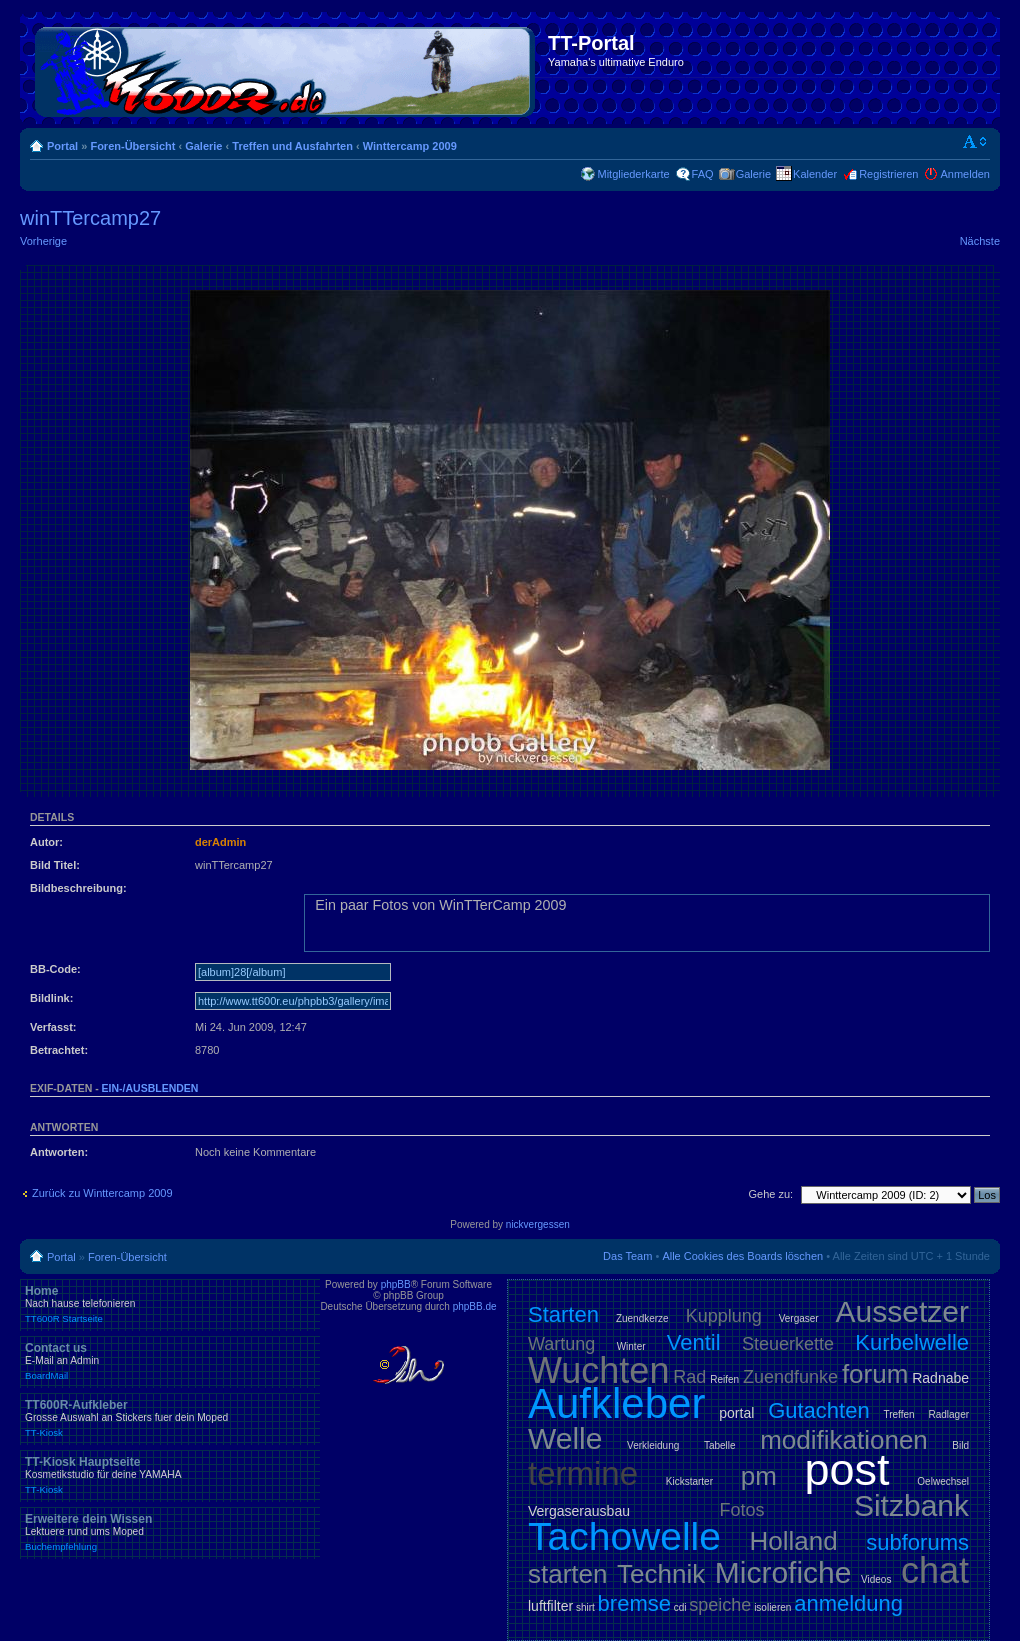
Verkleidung (653, 1445)
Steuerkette (788, 1344)
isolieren (772, 1607)
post (847, 1469)
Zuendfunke (790, 1377)
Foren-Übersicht (132, 146)
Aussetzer (902, 1311)
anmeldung (848, 1603)
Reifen (724, 1379)
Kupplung (724, 1316)
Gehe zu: (770, 1194)
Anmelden (965, 174)
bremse (634, 1603)
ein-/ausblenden (150, 1088)
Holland (794, 1541)
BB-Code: (55, 969)
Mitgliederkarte (633, 174)
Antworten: (59, 1152)
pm (759, 1476)
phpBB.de (475, 1306)
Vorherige (43, 241)
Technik (661, 1574)
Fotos (741, 1510)
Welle (565, 1438)
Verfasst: (53, 1027)
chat (935, 1570)
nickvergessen (538, 1224)
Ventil (694, 1342)
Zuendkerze (642, 1318)
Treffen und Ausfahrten (292, 146)
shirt (585, 1607)
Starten (563, 1314)
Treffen (898, 1414)
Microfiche (783, 1572)
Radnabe (940, 1378)
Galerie (203, 146)
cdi (680, 1607)
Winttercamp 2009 (410, 146)
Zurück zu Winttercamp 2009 (102, 1193)
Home (170, 1304)
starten (568, 1574)
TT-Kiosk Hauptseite (170, 1475)
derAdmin (220, 842)
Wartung (561, 1344)
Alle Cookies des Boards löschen (742, 1256)
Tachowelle (624, 1536)
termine (583, 1473)
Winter (631, 1346)
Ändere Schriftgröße (975, 142)
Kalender (815, 174)
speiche (720, 1605)
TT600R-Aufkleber (170, 1418)
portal (736, 1413)
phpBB (396, 1284)
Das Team (627, 1256)
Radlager (948, 1414)
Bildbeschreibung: (78, 888)
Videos (876, 1579)
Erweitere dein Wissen (170, 1532)
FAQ (703, 174)
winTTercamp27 (90, 218)
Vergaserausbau (579, 1511)
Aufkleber (616, 1403)
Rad (689, 1377)
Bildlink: (51, 998)
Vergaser (799, 1318)
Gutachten (819, 1410)
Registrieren (888, 174)
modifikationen (844, 1440)
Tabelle (720, 1445)
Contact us (170, 1361)
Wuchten (598, 1370)
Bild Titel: (55, 865)
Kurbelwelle (912, 1342)
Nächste (980, 241)
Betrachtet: (59, 1050)
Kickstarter (689, 1481)
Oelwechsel (943, 1481)
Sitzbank (911, 1505)
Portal (62, 146)
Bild (960, 1445)
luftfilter (550, 1606)
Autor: (46, 842)
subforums (917, 1542)
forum (875, 1374)
